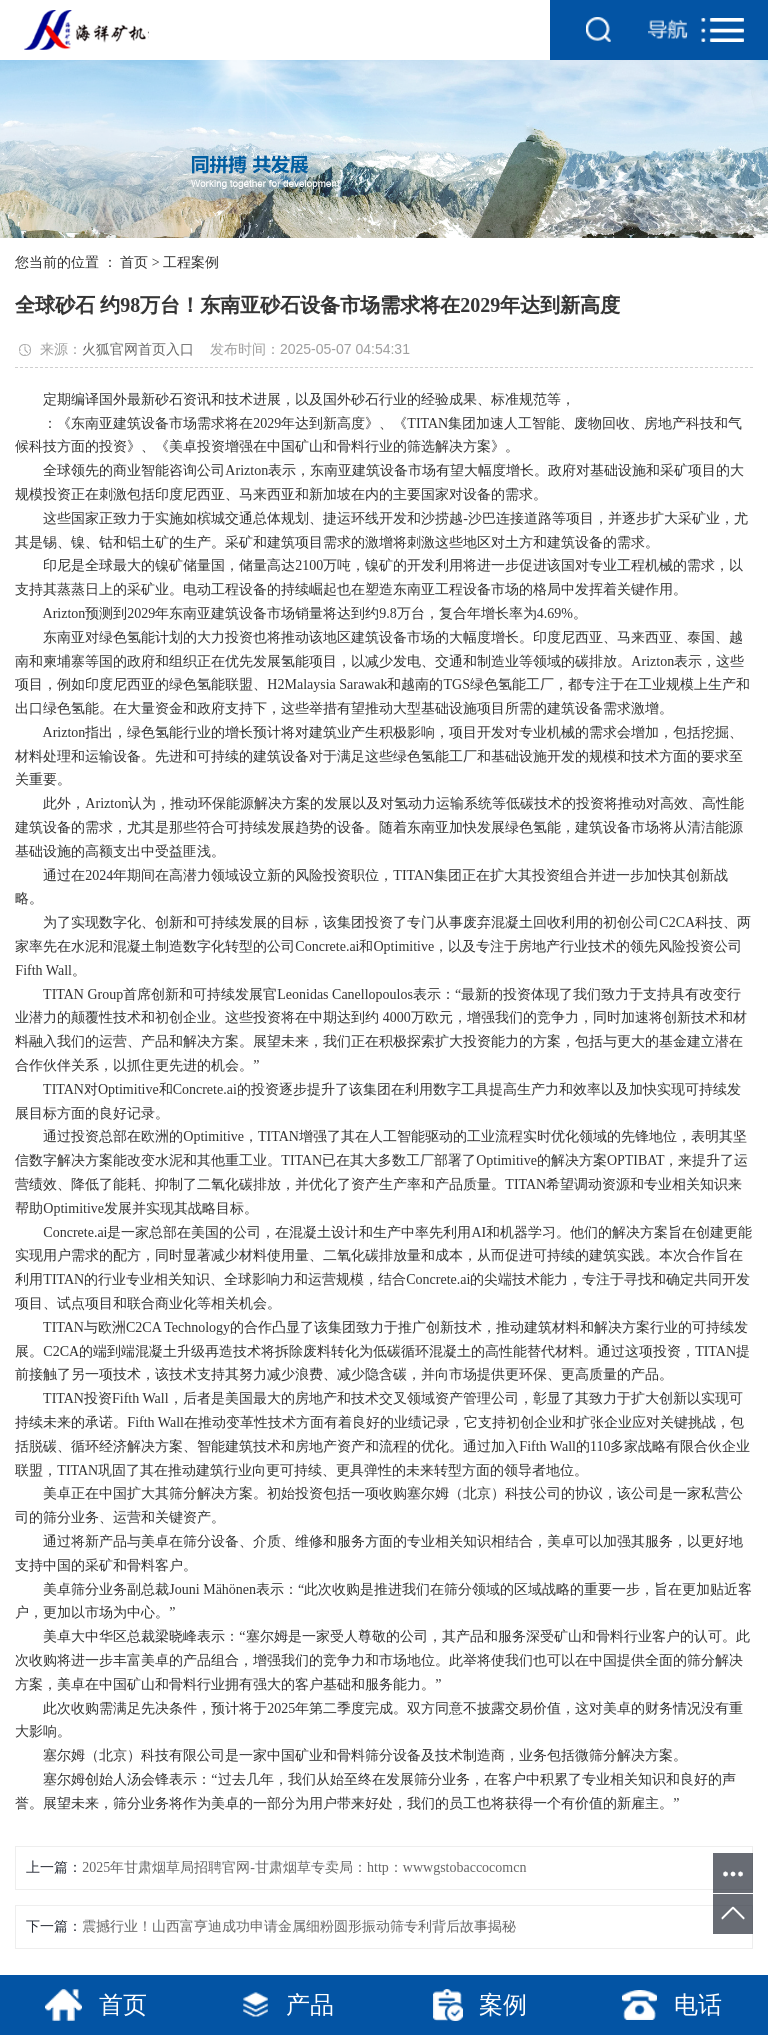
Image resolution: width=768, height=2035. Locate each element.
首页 (134, 262)
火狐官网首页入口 (138, 349)
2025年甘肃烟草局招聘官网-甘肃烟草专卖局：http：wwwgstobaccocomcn (304, 1867)
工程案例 (191, 262)
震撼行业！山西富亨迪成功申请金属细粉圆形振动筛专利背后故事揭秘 (299, 1926)
